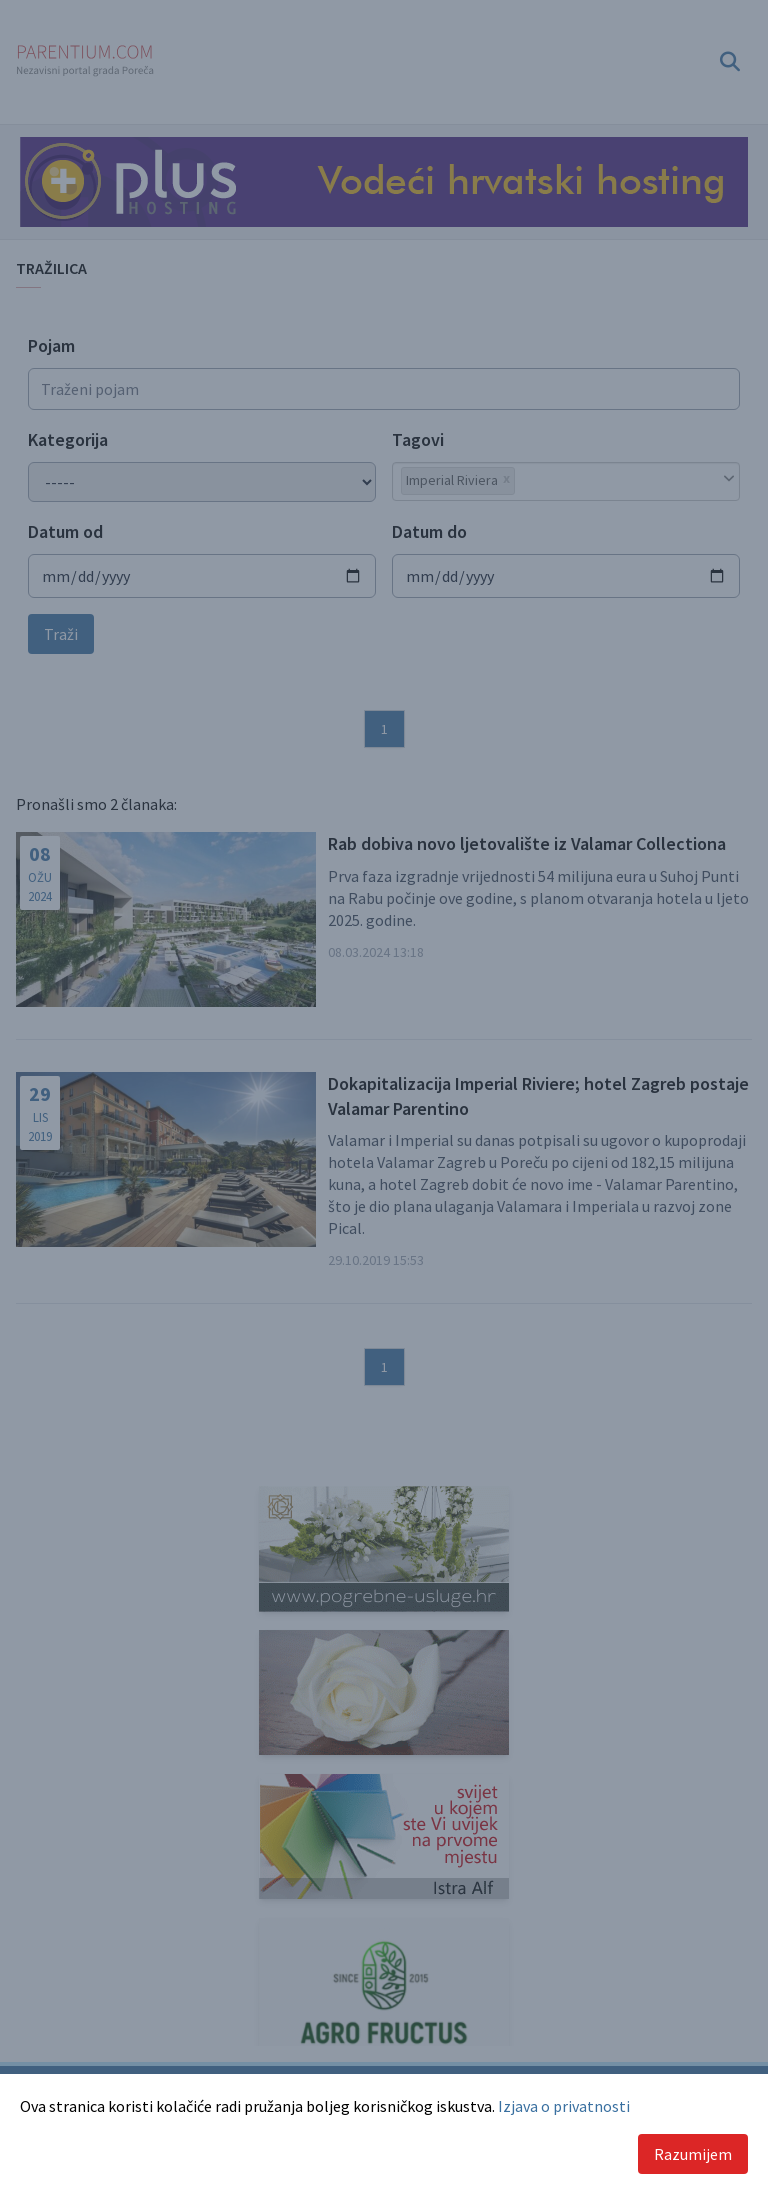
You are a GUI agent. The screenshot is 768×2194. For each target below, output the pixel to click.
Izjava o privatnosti (564, 2106)
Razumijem (693, 2154)
